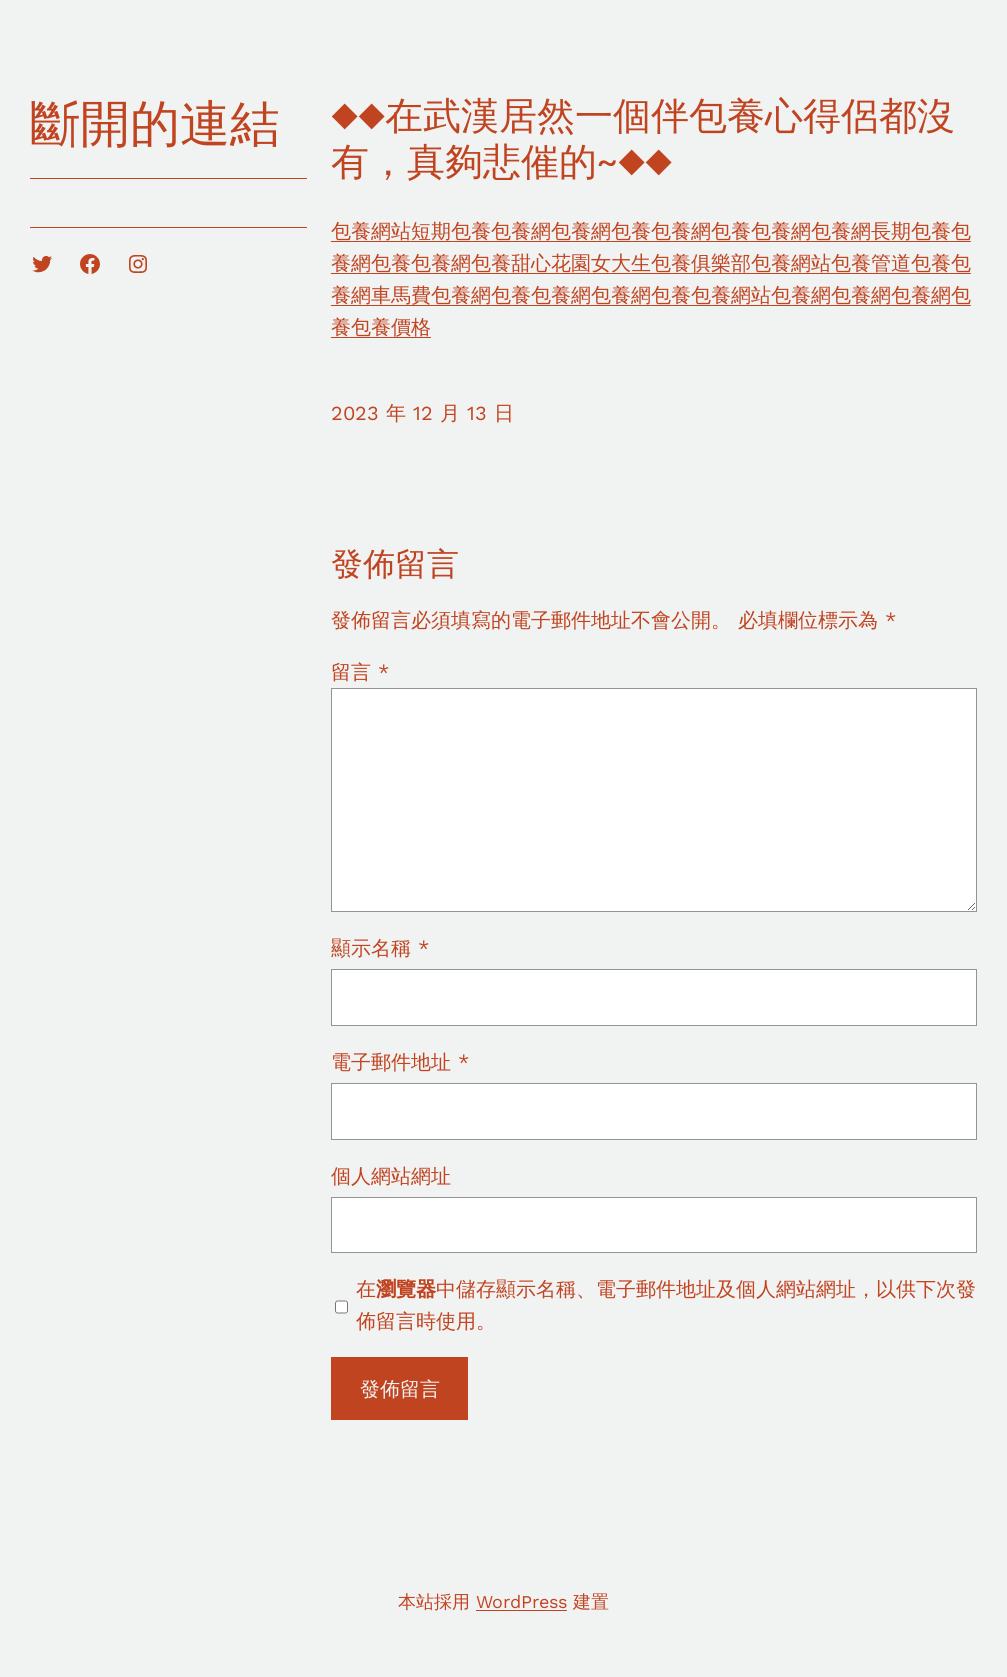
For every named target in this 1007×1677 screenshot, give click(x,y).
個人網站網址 (391, 1176)
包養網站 (371, 231)
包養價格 (391, 327)
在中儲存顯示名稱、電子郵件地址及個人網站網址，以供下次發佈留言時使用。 (666, 1305)
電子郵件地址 (400, 1062)
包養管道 (871, 263)
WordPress (521, 1601)
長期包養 (911, 231)
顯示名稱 (380, 948)
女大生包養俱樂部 (671, 263)
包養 (631, 231)
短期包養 (451, 231)
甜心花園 (551, 263)
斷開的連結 (155, 123)
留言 (360, 672)
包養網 (521, 231)
